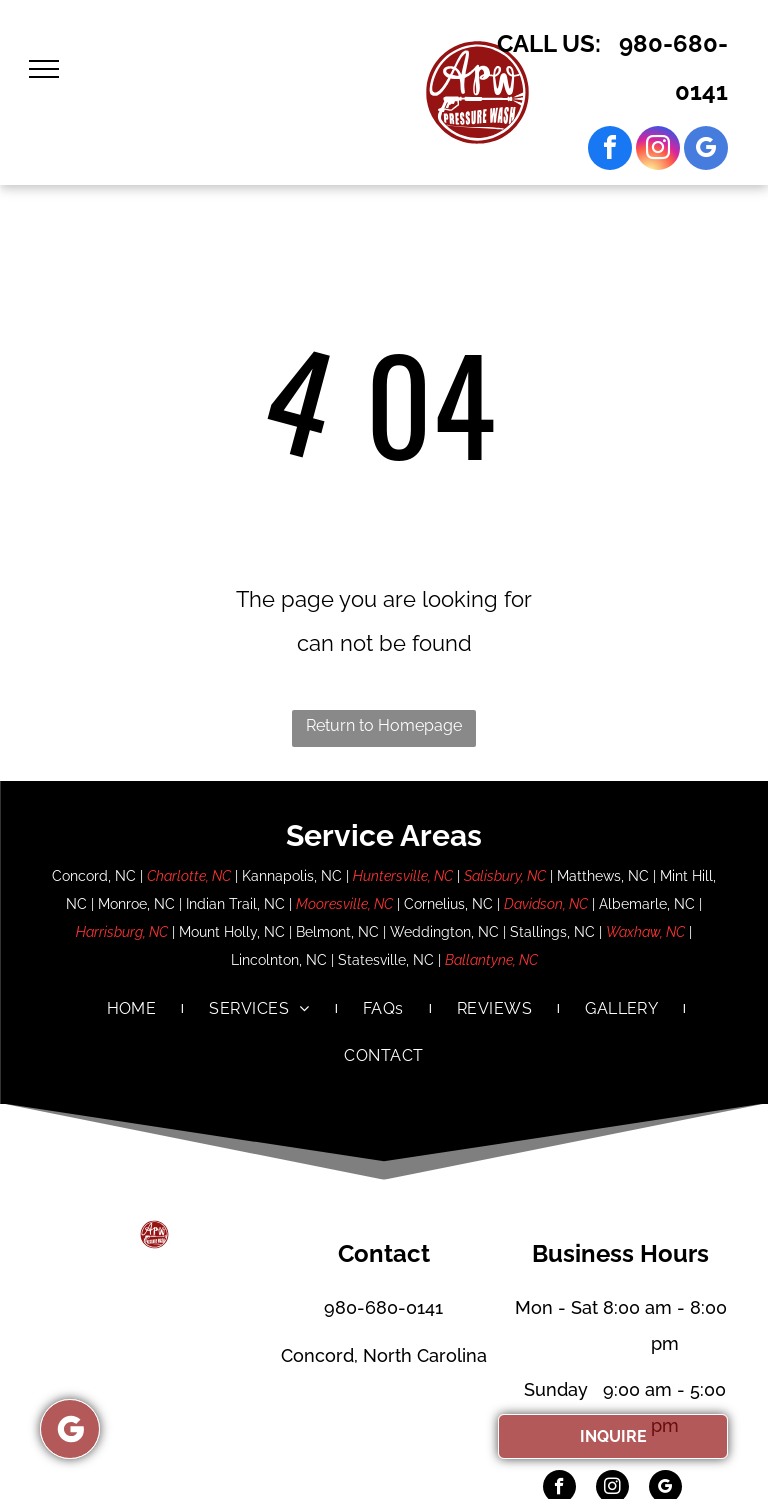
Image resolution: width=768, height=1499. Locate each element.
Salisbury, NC (505, 876)
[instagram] (658, 150)
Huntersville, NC (403, 876)
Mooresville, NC (344, 904)
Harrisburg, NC (122, 932)
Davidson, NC (546, 904)
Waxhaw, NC (645, 932)
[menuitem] (133, 1009)
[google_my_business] (706, 150)
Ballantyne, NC (491, 960)
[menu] (44, 69)
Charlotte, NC (189, 876)
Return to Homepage (384, 725)
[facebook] (610, 150)
